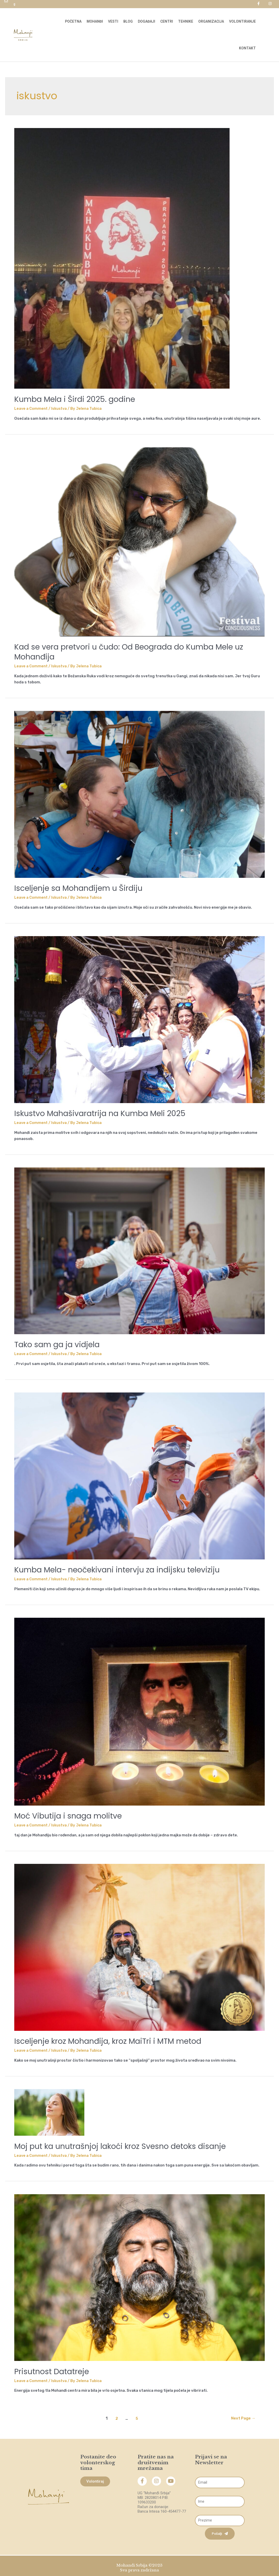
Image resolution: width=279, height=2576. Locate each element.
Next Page (242, 2418)
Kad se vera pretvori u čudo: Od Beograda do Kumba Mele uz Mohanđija (128, 652)
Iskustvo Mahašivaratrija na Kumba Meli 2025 (99, 1113)
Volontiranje (242, 21)
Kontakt (247, 48)
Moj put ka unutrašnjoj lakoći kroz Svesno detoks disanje (120, 2146)
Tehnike (185, 21)
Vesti (113, 21)
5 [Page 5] (136, 2418)
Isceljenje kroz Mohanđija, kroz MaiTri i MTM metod (107, 2041)
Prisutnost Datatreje (51, 2371)
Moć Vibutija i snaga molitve (68, 1816)
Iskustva (60, 408)
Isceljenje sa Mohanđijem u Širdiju (78, 888)
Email (195, 2473)
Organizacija (211, 21)
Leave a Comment (31, 408)
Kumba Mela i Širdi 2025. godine (74, 399)
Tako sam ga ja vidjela (57, 1344)
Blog (128, 21)
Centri (166, 21)
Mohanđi (95, 21)
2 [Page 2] (115, 2418)
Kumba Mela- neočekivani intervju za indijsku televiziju (117, 1570)
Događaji (146, 21)
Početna (73, 21)
